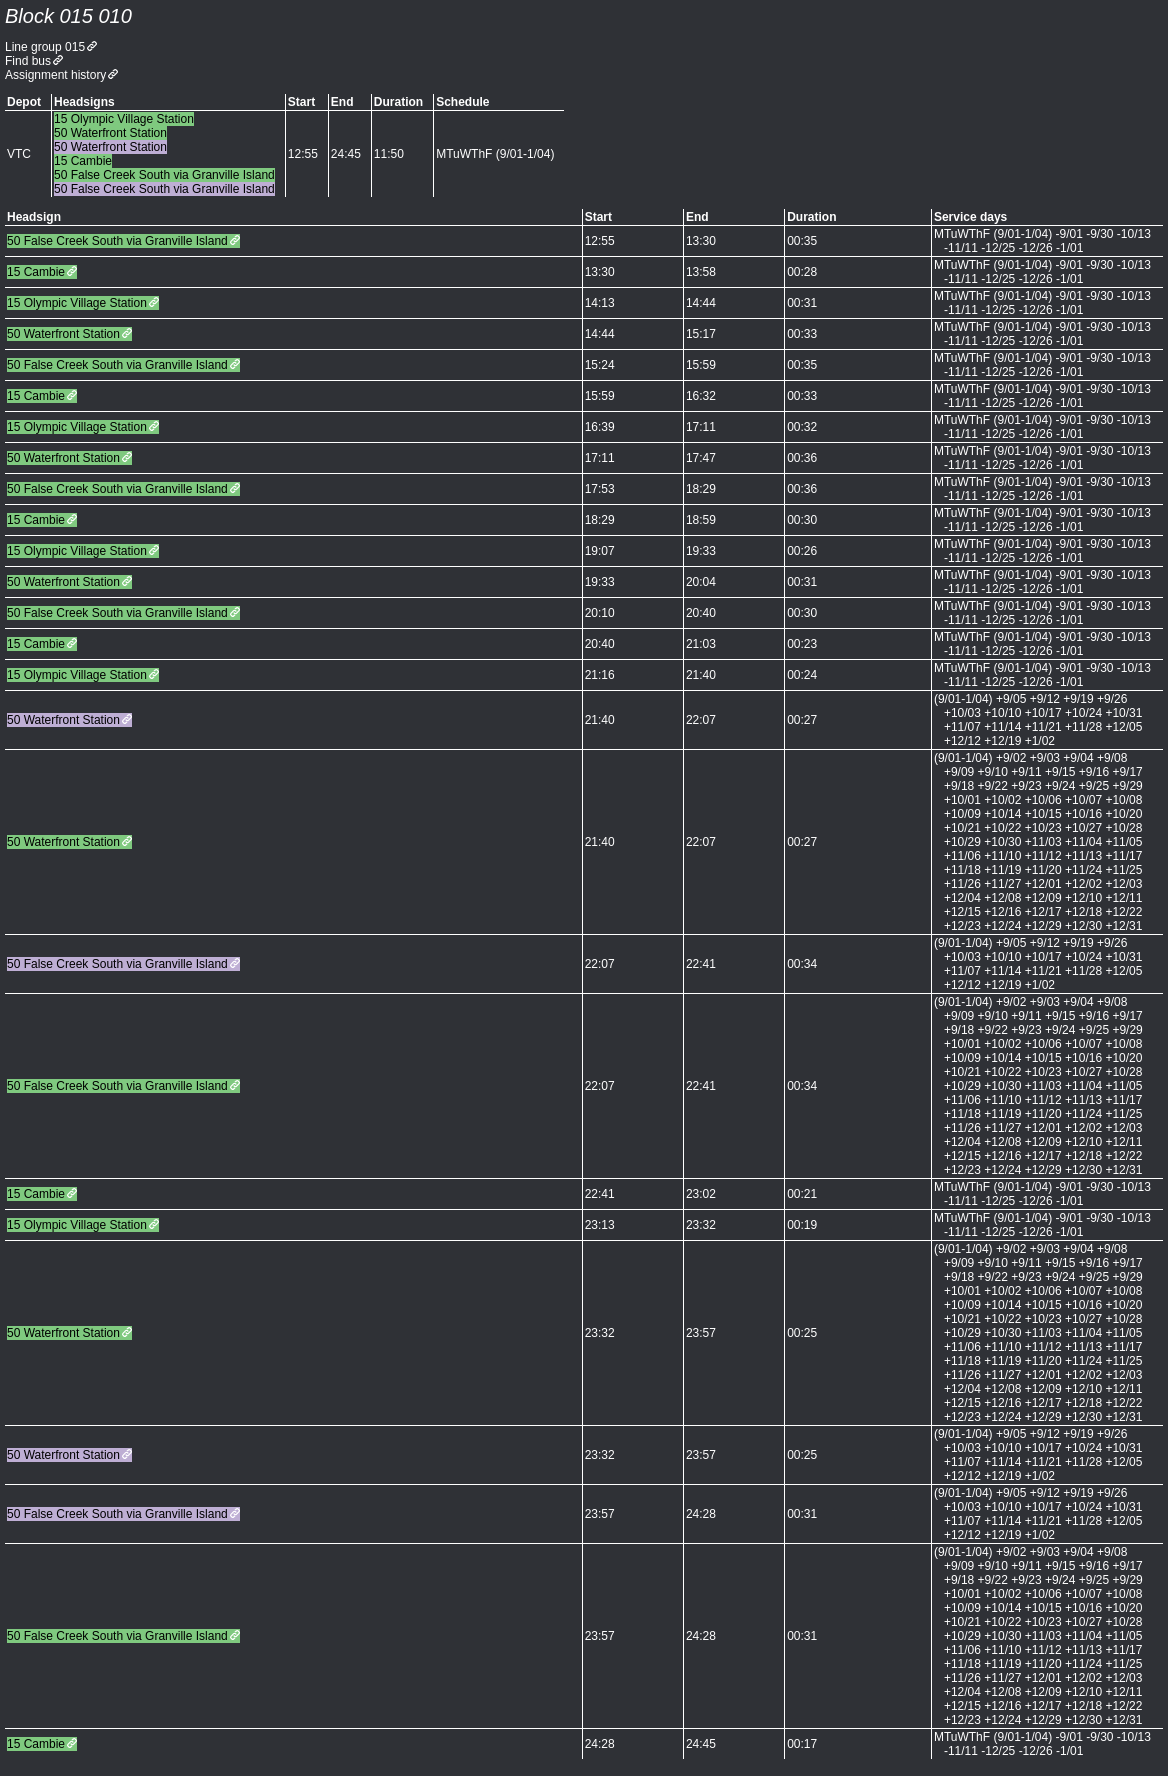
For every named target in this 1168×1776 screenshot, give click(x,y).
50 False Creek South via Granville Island (117, 241)
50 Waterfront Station (63, 334)
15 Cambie (36, 272)
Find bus (28, 61)
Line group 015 (45, 47)
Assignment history (55, 75)
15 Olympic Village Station (77, 303)
